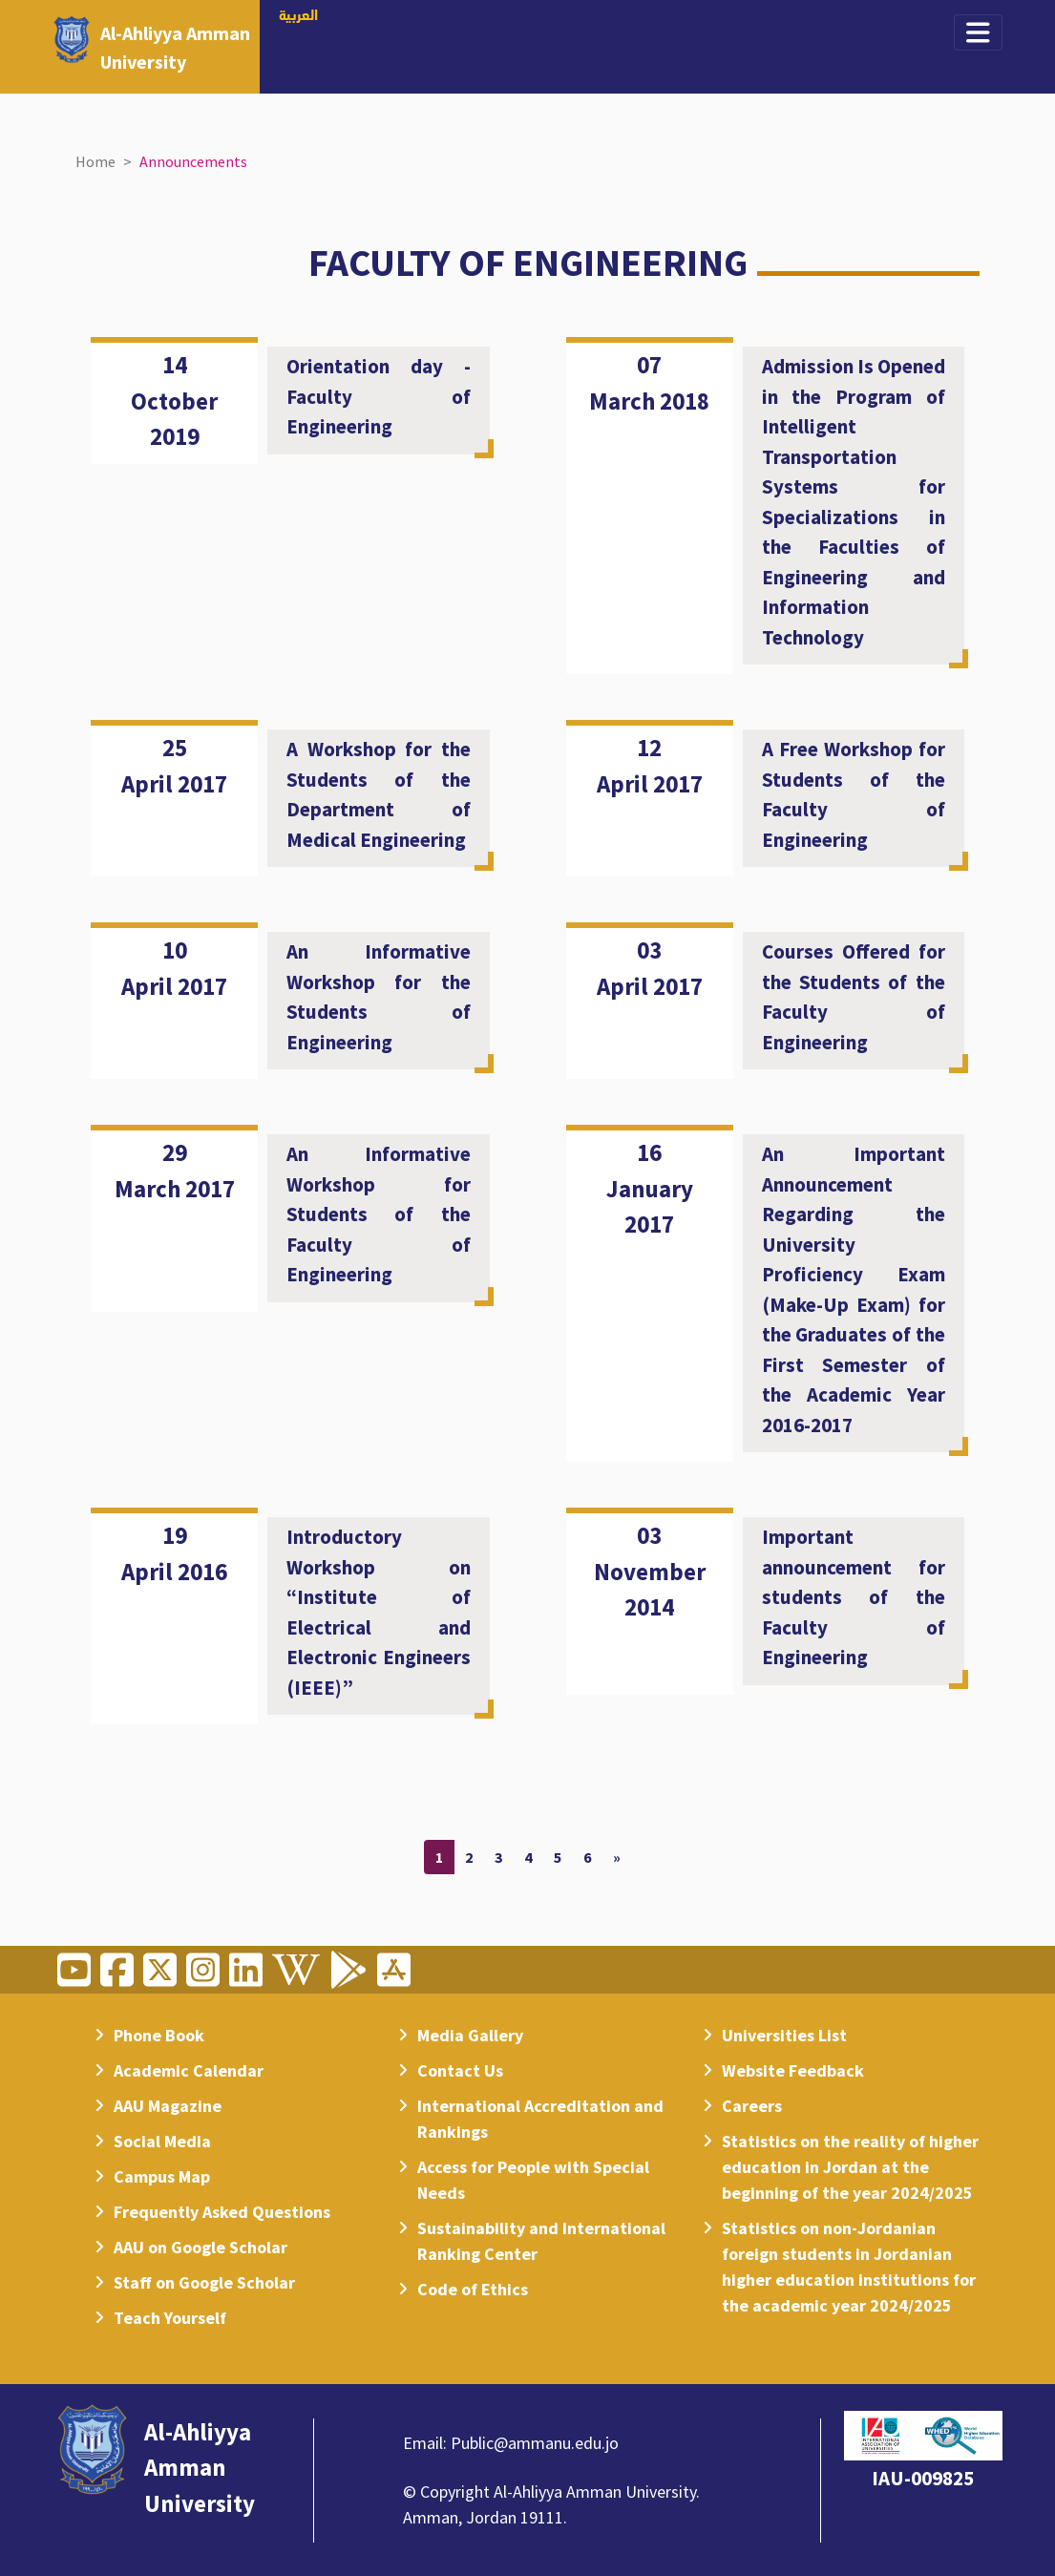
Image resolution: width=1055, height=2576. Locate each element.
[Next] (616, 1857)
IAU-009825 (923, 2478)
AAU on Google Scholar (200, 2247)
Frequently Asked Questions (222, 2212)
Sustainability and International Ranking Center (541, 2241)
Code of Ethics (472, 2289)
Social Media (162, 2141)
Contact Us (460, 2070)
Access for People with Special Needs (533, 2180)
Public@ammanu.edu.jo (535, 2443)
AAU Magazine (168, 2106)
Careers (752, 2106)
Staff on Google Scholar (204, 2282)
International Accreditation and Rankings (540, 2119)
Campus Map (162, 2176)
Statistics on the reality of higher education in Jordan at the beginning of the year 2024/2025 (850, 2167)
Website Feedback (793, 2070)
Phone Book (159, 2035)
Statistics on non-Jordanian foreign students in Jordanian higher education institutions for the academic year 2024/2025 (849, 2266)
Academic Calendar (189, 2070)
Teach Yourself (170, 2318)
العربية (298, 16)
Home (95, 161)
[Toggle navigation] (978, 32)
